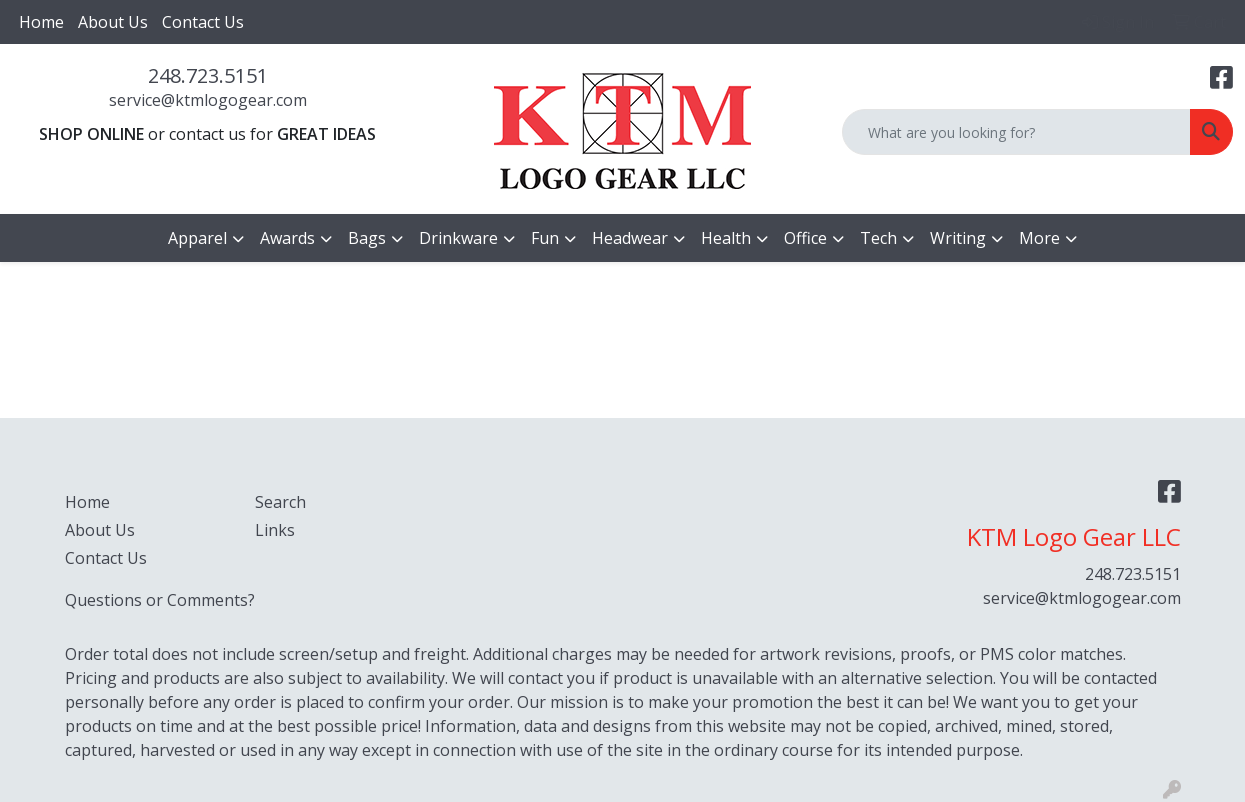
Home (41, 22)
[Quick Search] (1016, 132)
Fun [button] (545, 238)
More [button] (1039, 238)
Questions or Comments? (160, 600)
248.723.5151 (208, 75)
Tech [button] (878, 238)
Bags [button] (367, 238)
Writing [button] (958, 238)
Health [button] (726, 238)
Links (275, 530)
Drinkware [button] (458, 238)
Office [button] (805, 238)
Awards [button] (287, 238)
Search (280, 502)
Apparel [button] (197, 238)
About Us (113, 22)
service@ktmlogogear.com (208, 100)
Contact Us (203, 22)
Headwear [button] (630, 238)
